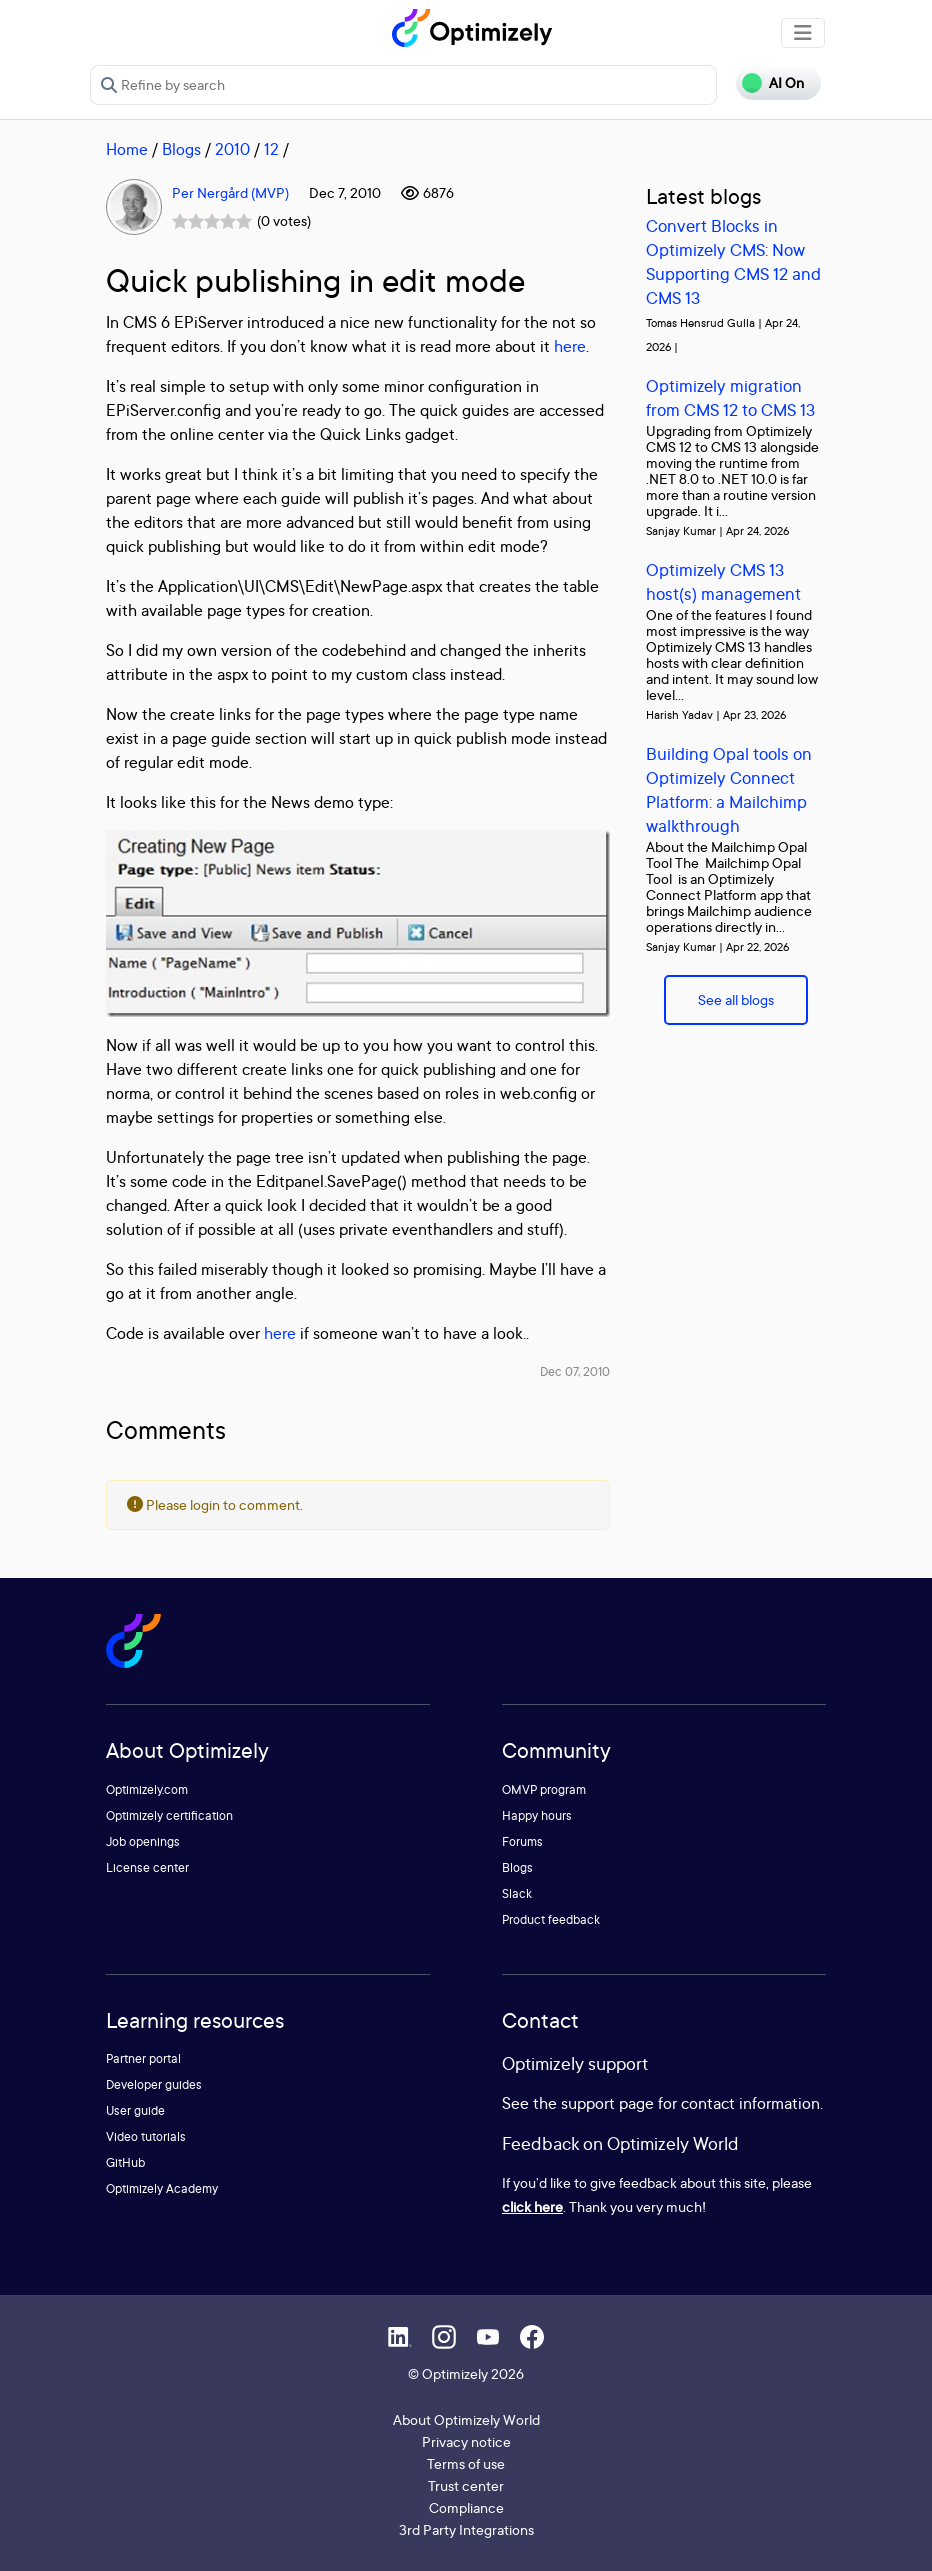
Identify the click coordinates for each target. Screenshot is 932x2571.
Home (127, 149)
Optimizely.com (147, 1789)
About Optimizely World (466, 2419)
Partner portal (143, 2058)
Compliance (466, 2507)
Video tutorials (146, 2136)
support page (607, 2103)
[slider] (212, 221)
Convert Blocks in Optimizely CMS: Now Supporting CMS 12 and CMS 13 (733, 261)
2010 (232, 149)
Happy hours (537, 1815)
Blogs (181, 149)
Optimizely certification (169, 1815)
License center (147, 1867)
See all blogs (736, 999)
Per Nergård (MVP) (230, 192)
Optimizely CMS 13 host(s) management (723, 581)
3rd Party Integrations (466, 2529)
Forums (522, 1841)
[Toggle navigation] (803, 33)
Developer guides (154, 2084)
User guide (135, 2110)
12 (271, 149)
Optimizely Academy (162, 2188)
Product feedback (551, 1919)
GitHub (125, 2162)
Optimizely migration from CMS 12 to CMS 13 (730, 397)
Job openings (143, 1841)
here (570, 346)
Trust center (466, 2485)
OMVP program (544, 1789)
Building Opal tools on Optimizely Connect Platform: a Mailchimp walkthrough (729, 789)
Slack (517, 1893)
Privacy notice (466, 2441)
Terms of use (466, 2463)
